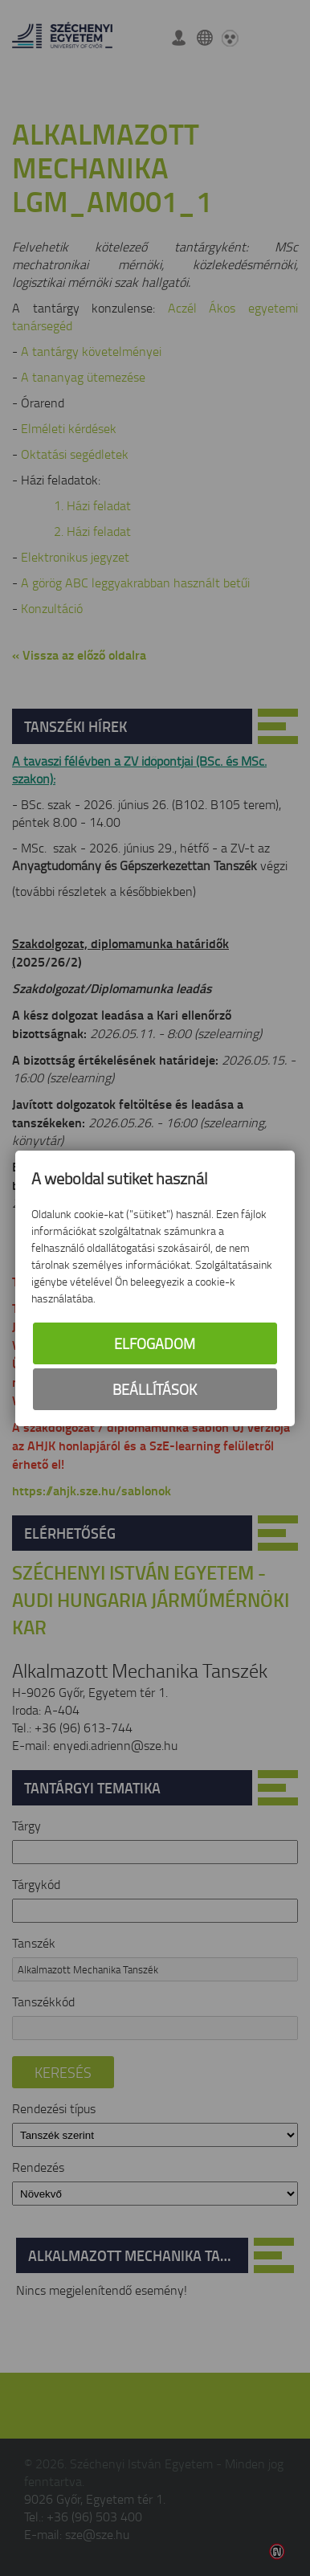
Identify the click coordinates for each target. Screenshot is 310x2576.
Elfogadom (154, 1343)
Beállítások (154, 1389)
